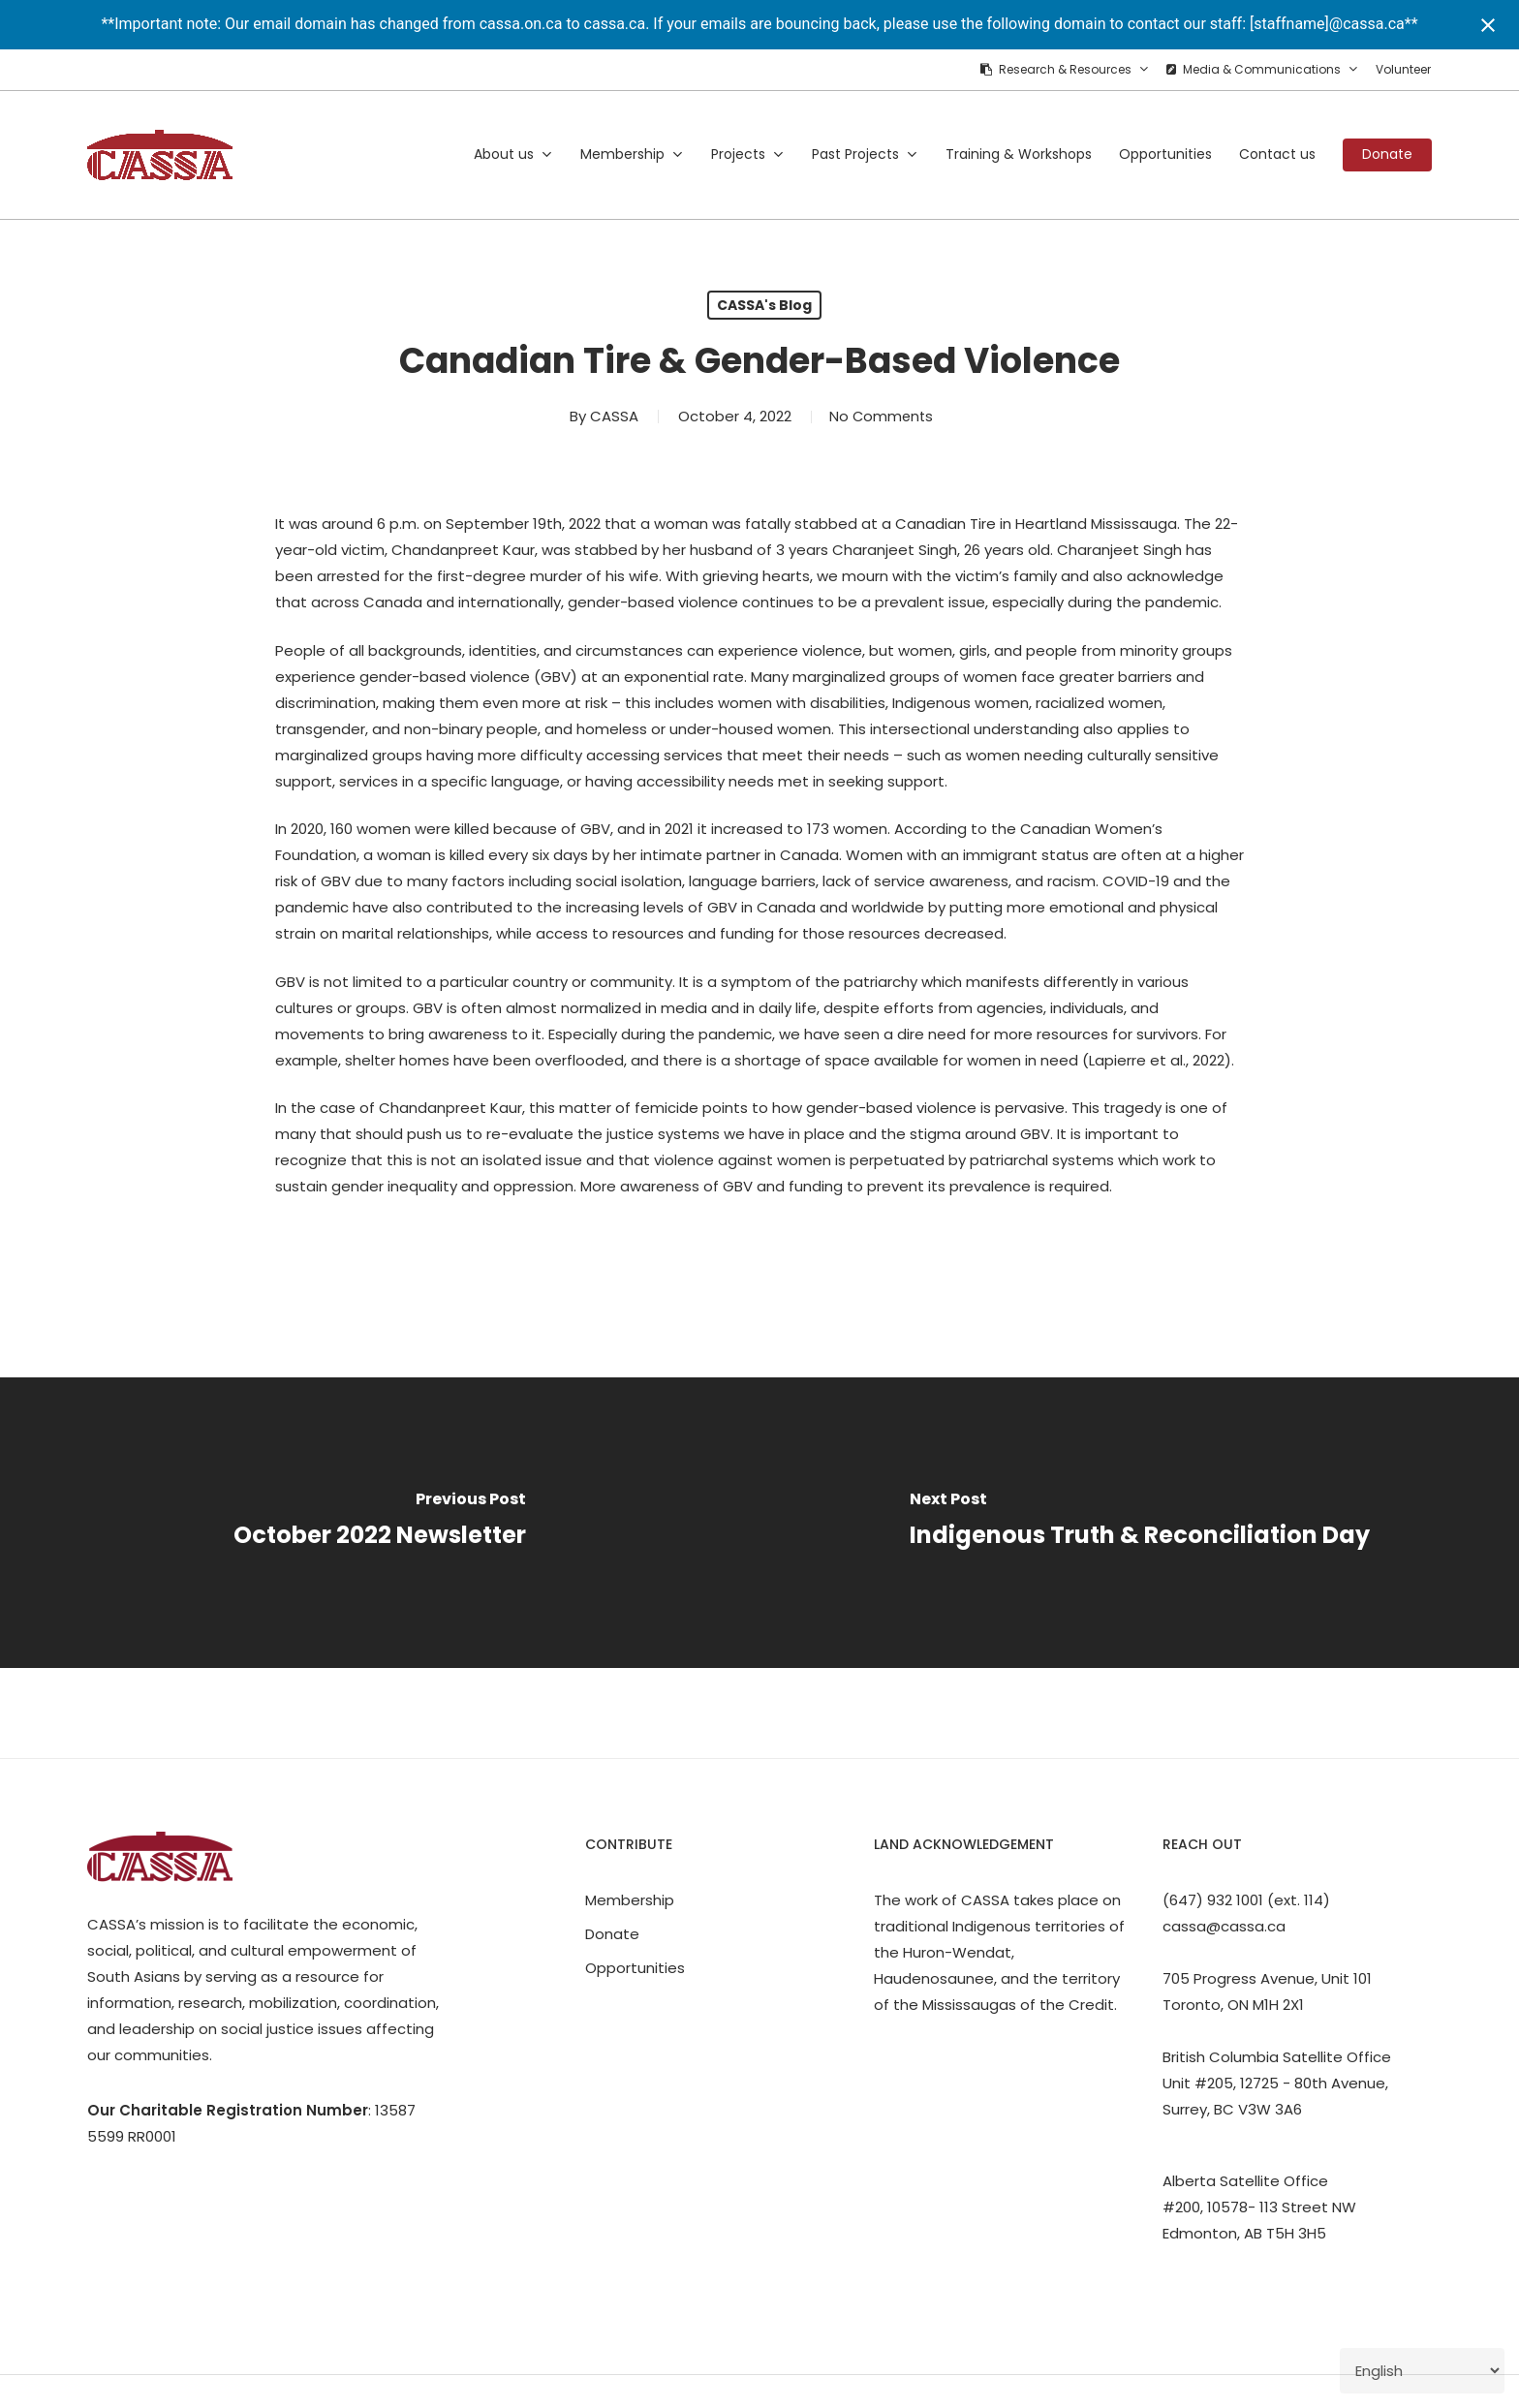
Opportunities (635, 1968)
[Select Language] (1422, 2370)
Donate (612, 1934)
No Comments (880, 416)
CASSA (610, 416)
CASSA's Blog (764, 305)
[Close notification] (1488, 25)
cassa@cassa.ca (1224, 1926)
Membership (629, 1900)
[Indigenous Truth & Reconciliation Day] (1139, 1522)
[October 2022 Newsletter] (380, 1522)
